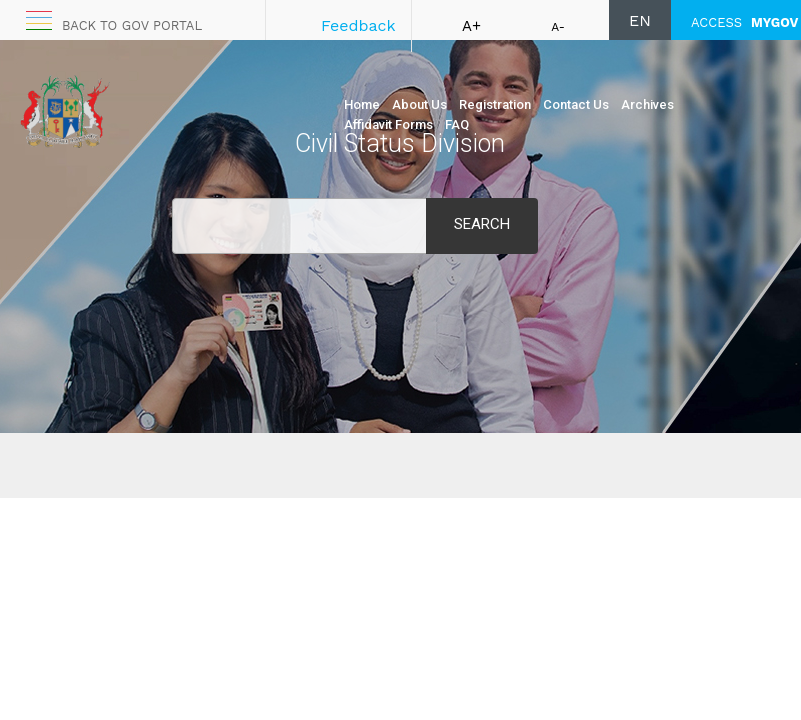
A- (558, 27)
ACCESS (744, 22)
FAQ (457, 124)
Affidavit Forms (388, 124)
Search (482, 224)
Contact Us (576, 104)
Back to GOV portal (132, 25)
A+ (471, 26)
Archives (647, 104)
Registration (495, 104)
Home (362, 104)
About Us (419, 104)
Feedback (358, 25)
